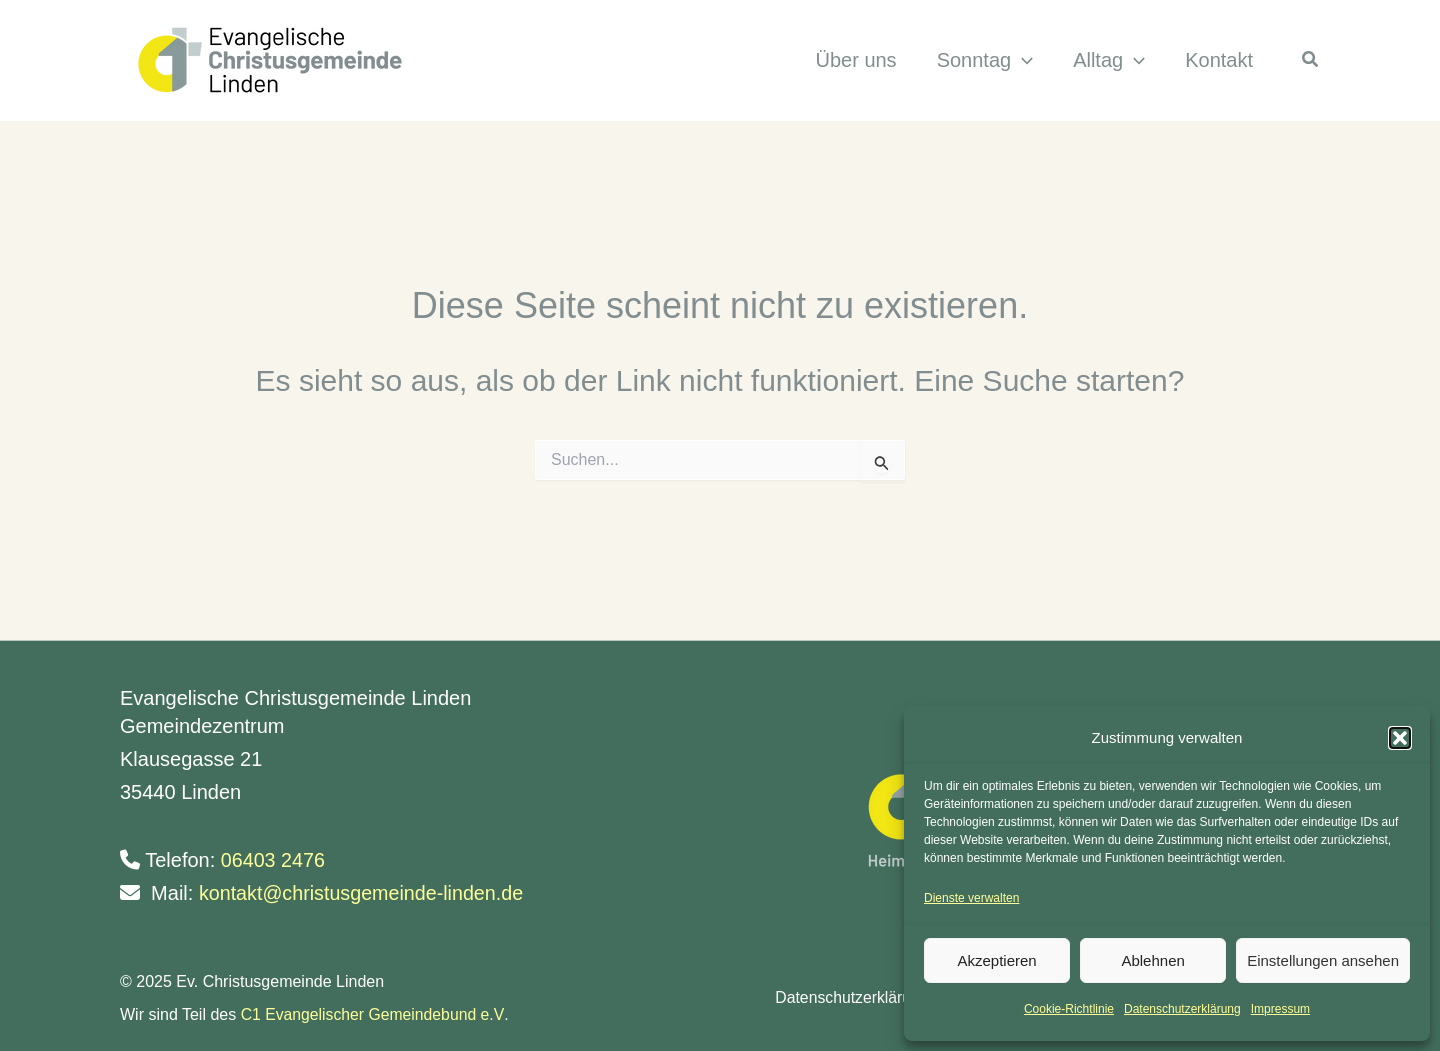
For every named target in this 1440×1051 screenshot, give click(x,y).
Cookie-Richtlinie (1069, 1009)
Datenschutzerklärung (1182, 1009)
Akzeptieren (996, 960)
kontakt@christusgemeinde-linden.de (363, 893)
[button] (1400, 738)
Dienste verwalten (971, 898)
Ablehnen (1152, 960)
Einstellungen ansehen (1323, 960)
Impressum (1280, 1009)
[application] (1022, 60)
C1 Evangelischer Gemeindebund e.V (374, 1014)
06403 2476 (274, 860)
